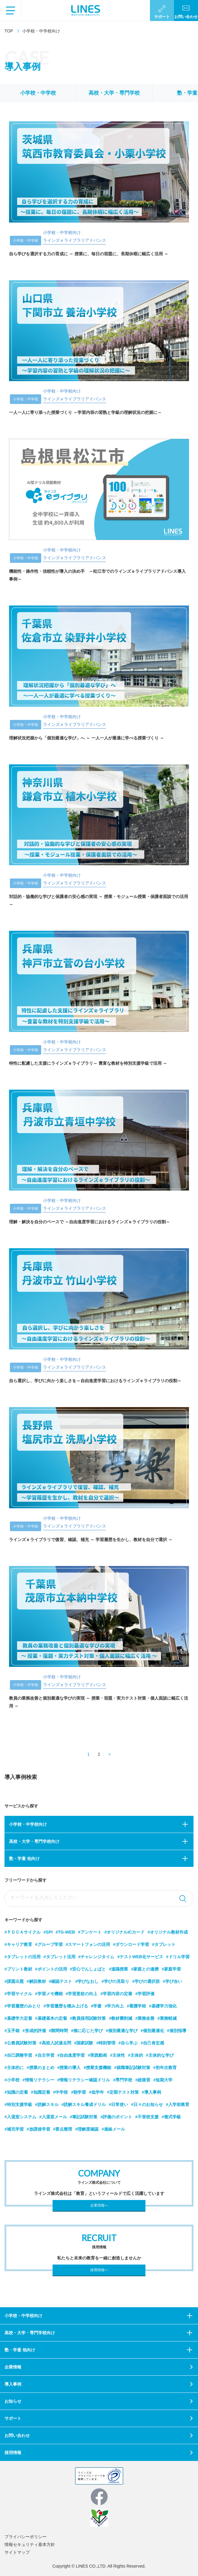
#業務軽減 (167, 2018)
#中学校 (60, 2092)
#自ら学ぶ (128, 2042)
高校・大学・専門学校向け (34, 1841)
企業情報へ (99, 2205)
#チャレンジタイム (96, 1956)
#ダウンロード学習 (131, 1944)
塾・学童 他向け (24, 1858)
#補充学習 (14, 2129)
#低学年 (96, 2092)
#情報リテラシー (38, 2079)
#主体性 (117, 2055)
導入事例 (13, 2384)
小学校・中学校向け (28, 1824)
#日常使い (118, 2104)
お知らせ (13, 2401)
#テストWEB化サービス (140, 1956)
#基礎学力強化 (163, 2006)
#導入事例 (151, 2092)
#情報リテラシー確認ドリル (83, 2079)
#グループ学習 (49, 1944)
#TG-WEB (65, 1932)
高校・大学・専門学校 (114, 93)
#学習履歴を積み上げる (66, 2006)
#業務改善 (144, 2018)
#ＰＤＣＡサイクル (23, 1932)
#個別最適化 (152, 2030)
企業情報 (13, 2367)
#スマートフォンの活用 (88, 1944)
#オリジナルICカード (125, 1932)
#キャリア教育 (18, 1944)
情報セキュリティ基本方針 (30, 2544)
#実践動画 (97, 2055)
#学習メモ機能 (49, 1993)
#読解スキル (47, 2104)
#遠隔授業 (118, 1969)
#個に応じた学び (87, 2030)
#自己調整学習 (18, 2055)
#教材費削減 (120, 2018)
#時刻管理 (105, 2042)
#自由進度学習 (71, 2055)
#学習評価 (144, 1993)
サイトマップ (17, 2552)
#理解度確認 (87, 2129)
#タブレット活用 (59, 1956)
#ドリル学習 (178, 1956)
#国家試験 (83, 2042)
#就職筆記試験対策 (132, 2067)
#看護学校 (136, 2006)
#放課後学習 (38, 2129)
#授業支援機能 (97, 2067)
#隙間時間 (58, 2030)
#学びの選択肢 (146, 1981)
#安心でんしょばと (88, 1969)
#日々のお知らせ (147, 2104)
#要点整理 (62, 2129)
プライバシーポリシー (26, 2536)
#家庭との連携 (145, 1969)
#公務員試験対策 (20, 2042)
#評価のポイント (116, 2116)
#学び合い (172, 1981)
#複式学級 (171, 2116)
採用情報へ (99, 2270)
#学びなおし (87, 1981)
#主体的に (14, 2067)
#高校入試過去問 (55, 2042)
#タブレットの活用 (23, 1956)
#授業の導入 (69, 2067)
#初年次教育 (165, 2067)
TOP (9, 31)
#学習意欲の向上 (82, 1993)
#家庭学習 (171, 1969)
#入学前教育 (177, 2104)
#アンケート (90, 1932)
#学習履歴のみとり (23, 2006)
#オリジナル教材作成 (168, 1932)
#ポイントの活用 (51, 1969)
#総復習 (142, 2079)
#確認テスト (60, 1981)
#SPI (48, 1932)
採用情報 (13, 2452)
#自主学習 (44, 2055)
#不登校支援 (147, 2116)
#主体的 (135, 2055)
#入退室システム (20, 2116)
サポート (13, 2418)
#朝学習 (78, 2092)
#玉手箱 (12, 2030)
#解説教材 (36, 1981)
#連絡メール (113, 2129)
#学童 (96, 2006)
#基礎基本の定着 (51, 2018)
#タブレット (163, 1944)
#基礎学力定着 (18, 2018)
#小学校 (12, 2079)
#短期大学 (162, 2079)
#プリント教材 (18, 1969)
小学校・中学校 (38, 93)
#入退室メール (53, 2116)
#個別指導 (176, 2030)
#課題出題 (14, 1981)
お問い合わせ (17, 2435)
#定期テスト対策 (123, 2092)
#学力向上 (114, 2006)
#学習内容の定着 (116, 1993)
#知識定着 (40, 2092)
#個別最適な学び (122, 2030)
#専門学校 (122, 2079)
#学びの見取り (115, 1981)
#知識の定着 (16, 2092)
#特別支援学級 (18, 2104)
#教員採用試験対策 (88, 2018)
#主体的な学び (160, 2055)
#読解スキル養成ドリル (84, 2104)
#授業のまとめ (40, 2067)
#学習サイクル (18, 1993)
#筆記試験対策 (84, 2116)
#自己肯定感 (152, 2042)
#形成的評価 (34, 2030)
